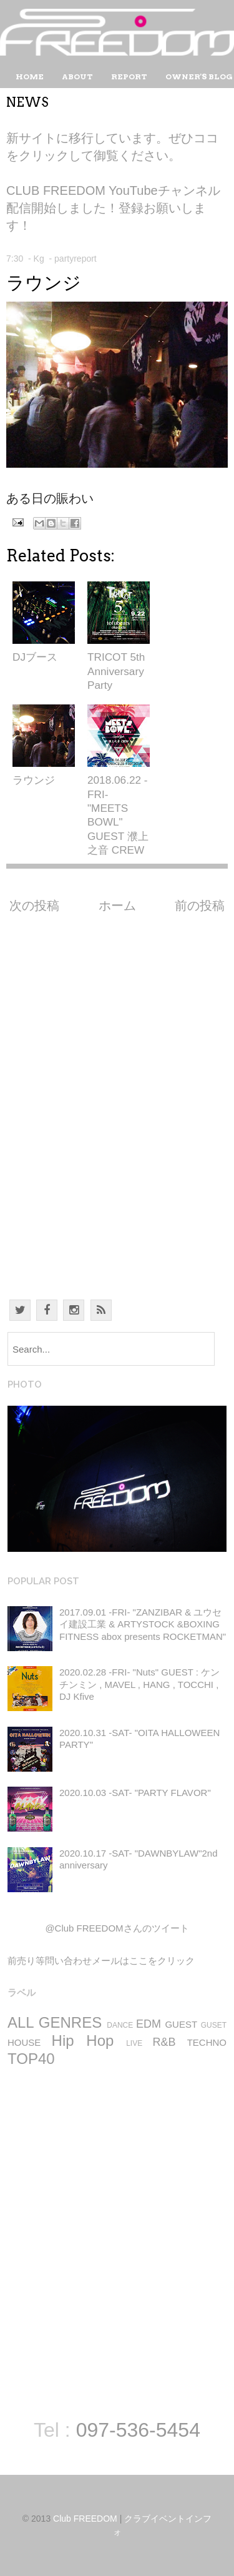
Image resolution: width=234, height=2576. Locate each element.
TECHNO (207, 2042)
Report (129, 76)
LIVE (134, 2043)
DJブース (34, 657)
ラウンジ (43, 283)
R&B (164, 2042)
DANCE (120, 2025)
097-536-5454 (138, 2430)
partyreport (75, 259)
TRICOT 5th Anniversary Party (116, 671)
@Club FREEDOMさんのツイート (116, 1928)
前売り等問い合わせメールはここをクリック (101, 1960)
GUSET (214, 2025)
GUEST (181, 2024)
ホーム (117, 905)
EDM (148, 2024)
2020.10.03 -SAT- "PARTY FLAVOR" (135, 1792)
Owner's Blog (199, 76)
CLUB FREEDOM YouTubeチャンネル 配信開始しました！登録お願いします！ (113, 208)
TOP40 (31, 2058)
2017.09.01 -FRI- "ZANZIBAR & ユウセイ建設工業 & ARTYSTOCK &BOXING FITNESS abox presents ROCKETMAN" (142, 1624)
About (77, 76)
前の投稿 (200, 905)
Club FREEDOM (85, 2519)
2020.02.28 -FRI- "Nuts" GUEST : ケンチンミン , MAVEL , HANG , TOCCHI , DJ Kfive (139, 1684)
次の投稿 (34, 905)
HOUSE (24, 2042)
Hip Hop (83, 2040)
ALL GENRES (54, 2022)
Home (30, 76)
